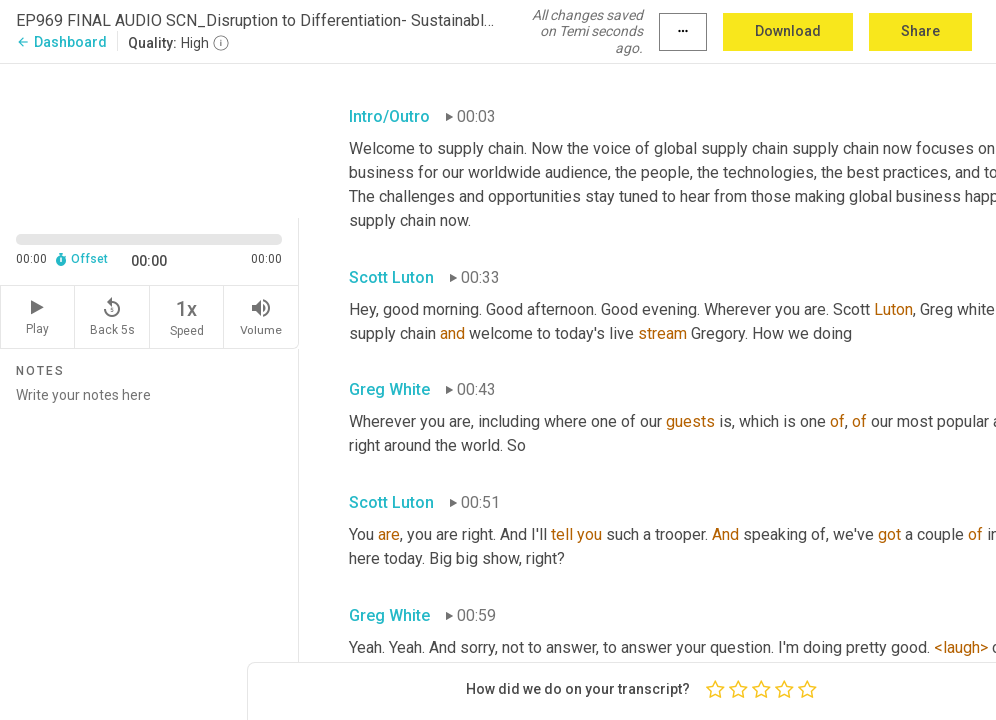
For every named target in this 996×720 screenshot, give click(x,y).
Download (788, 31)
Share (920, 31)
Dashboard (61, 42)
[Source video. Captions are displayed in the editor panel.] (149, 138)
